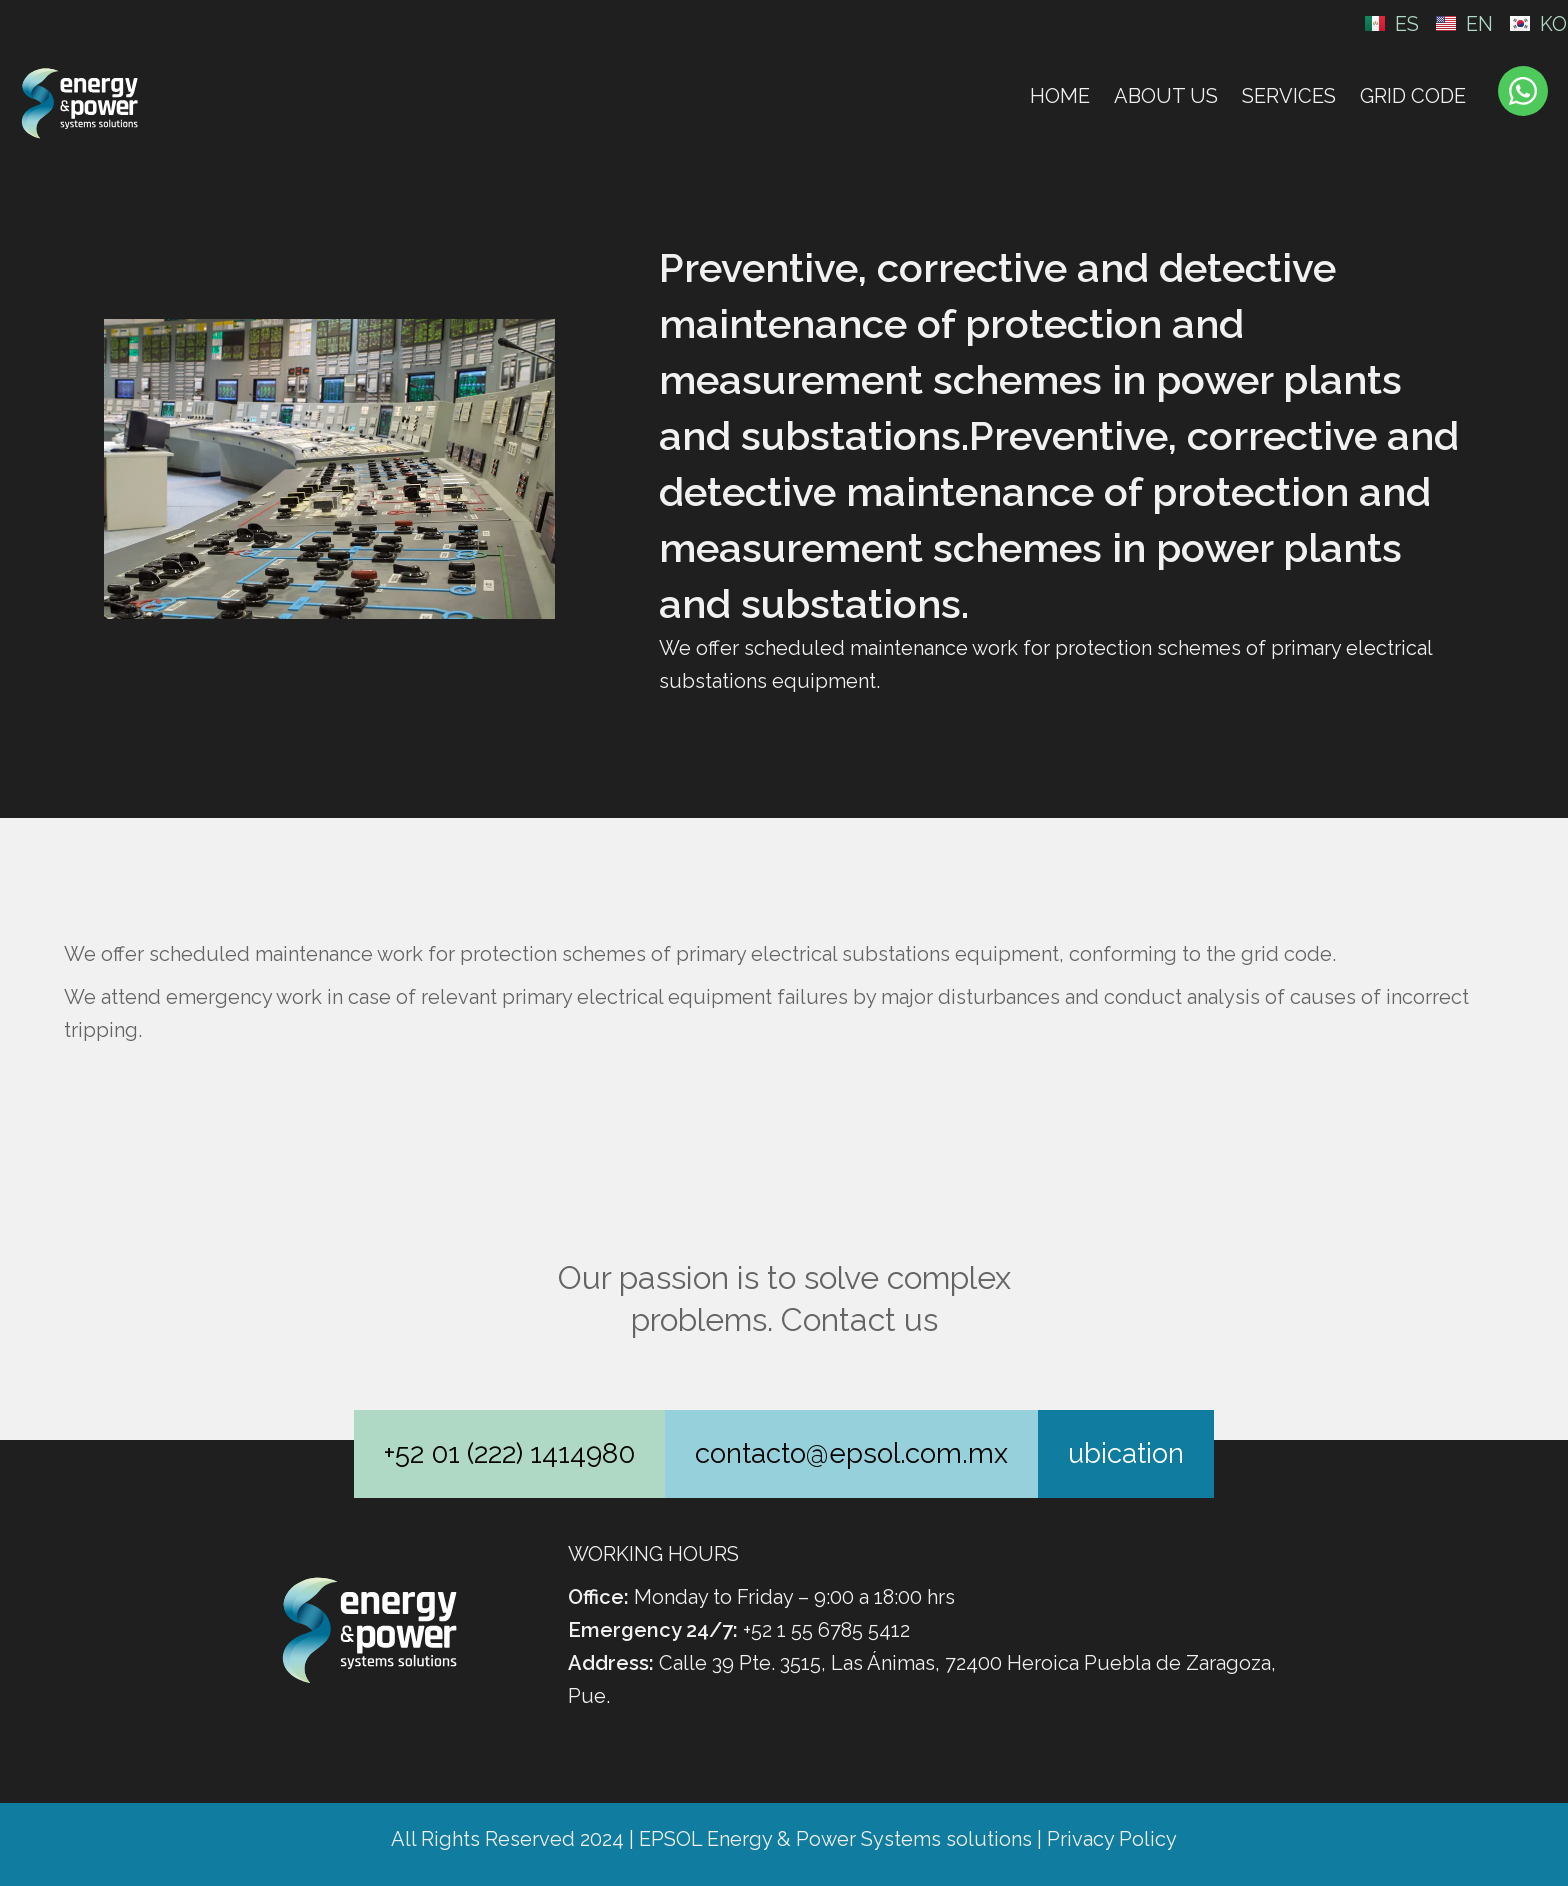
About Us (1166, 96)
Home (1060, 96)
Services (1289, 96)
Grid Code (1413, 96)
